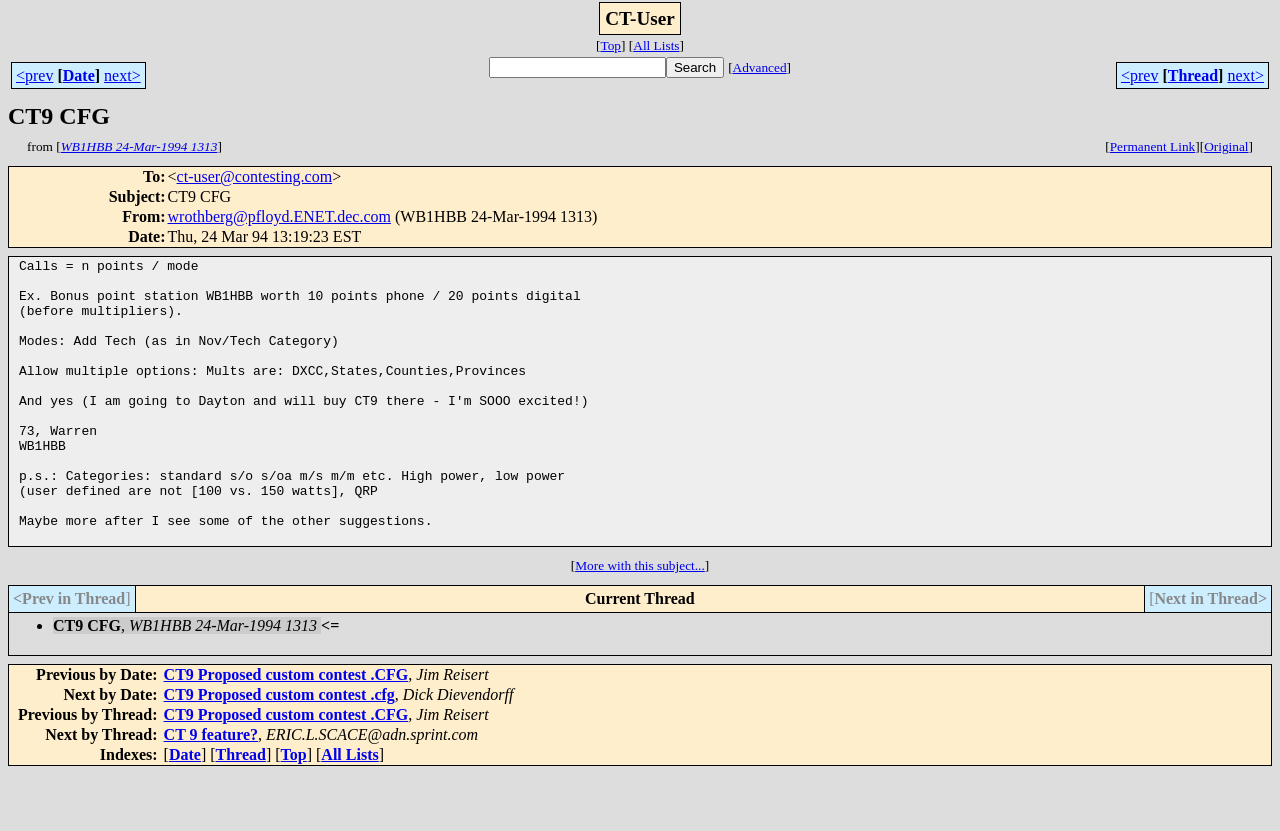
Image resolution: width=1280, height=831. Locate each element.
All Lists (656, 45)
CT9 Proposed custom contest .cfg (279, 751)
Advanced (760, 67)
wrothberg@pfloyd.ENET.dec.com (279, 216)
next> (122, 75)
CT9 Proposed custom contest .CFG (286, 731)
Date (79, 75)
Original (1226, 146)
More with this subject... (640, 622)
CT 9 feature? (211, 791)
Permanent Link (1153, 146)
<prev (34, 75)
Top (610, 45)
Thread (1193, 75)
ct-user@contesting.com (255, 176)
